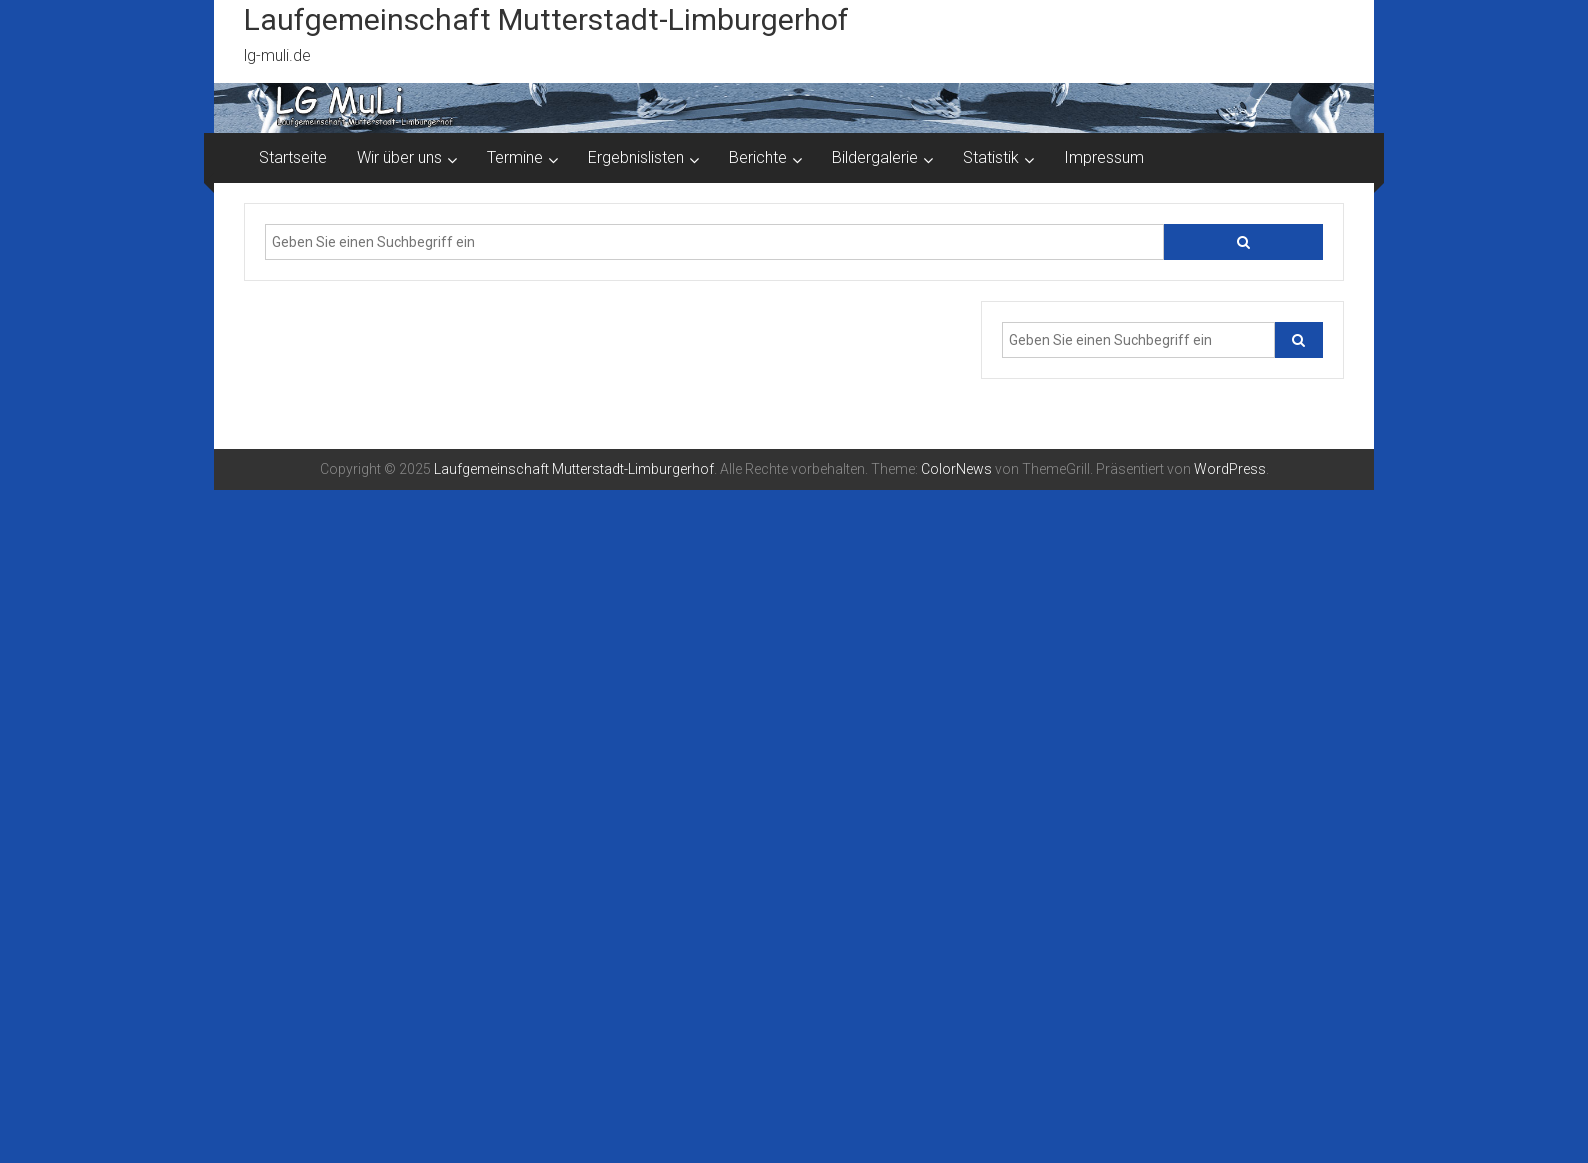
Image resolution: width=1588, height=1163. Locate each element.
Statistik (991, 157)
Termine (515, 157)
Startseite (293, 157)
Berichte (758, 157)
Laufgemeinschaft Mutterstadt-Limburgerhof (546, 19)
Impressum (1104, 157)
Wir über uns (399, 157)
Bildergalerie (875, 157)
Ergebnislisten (636, 157)
